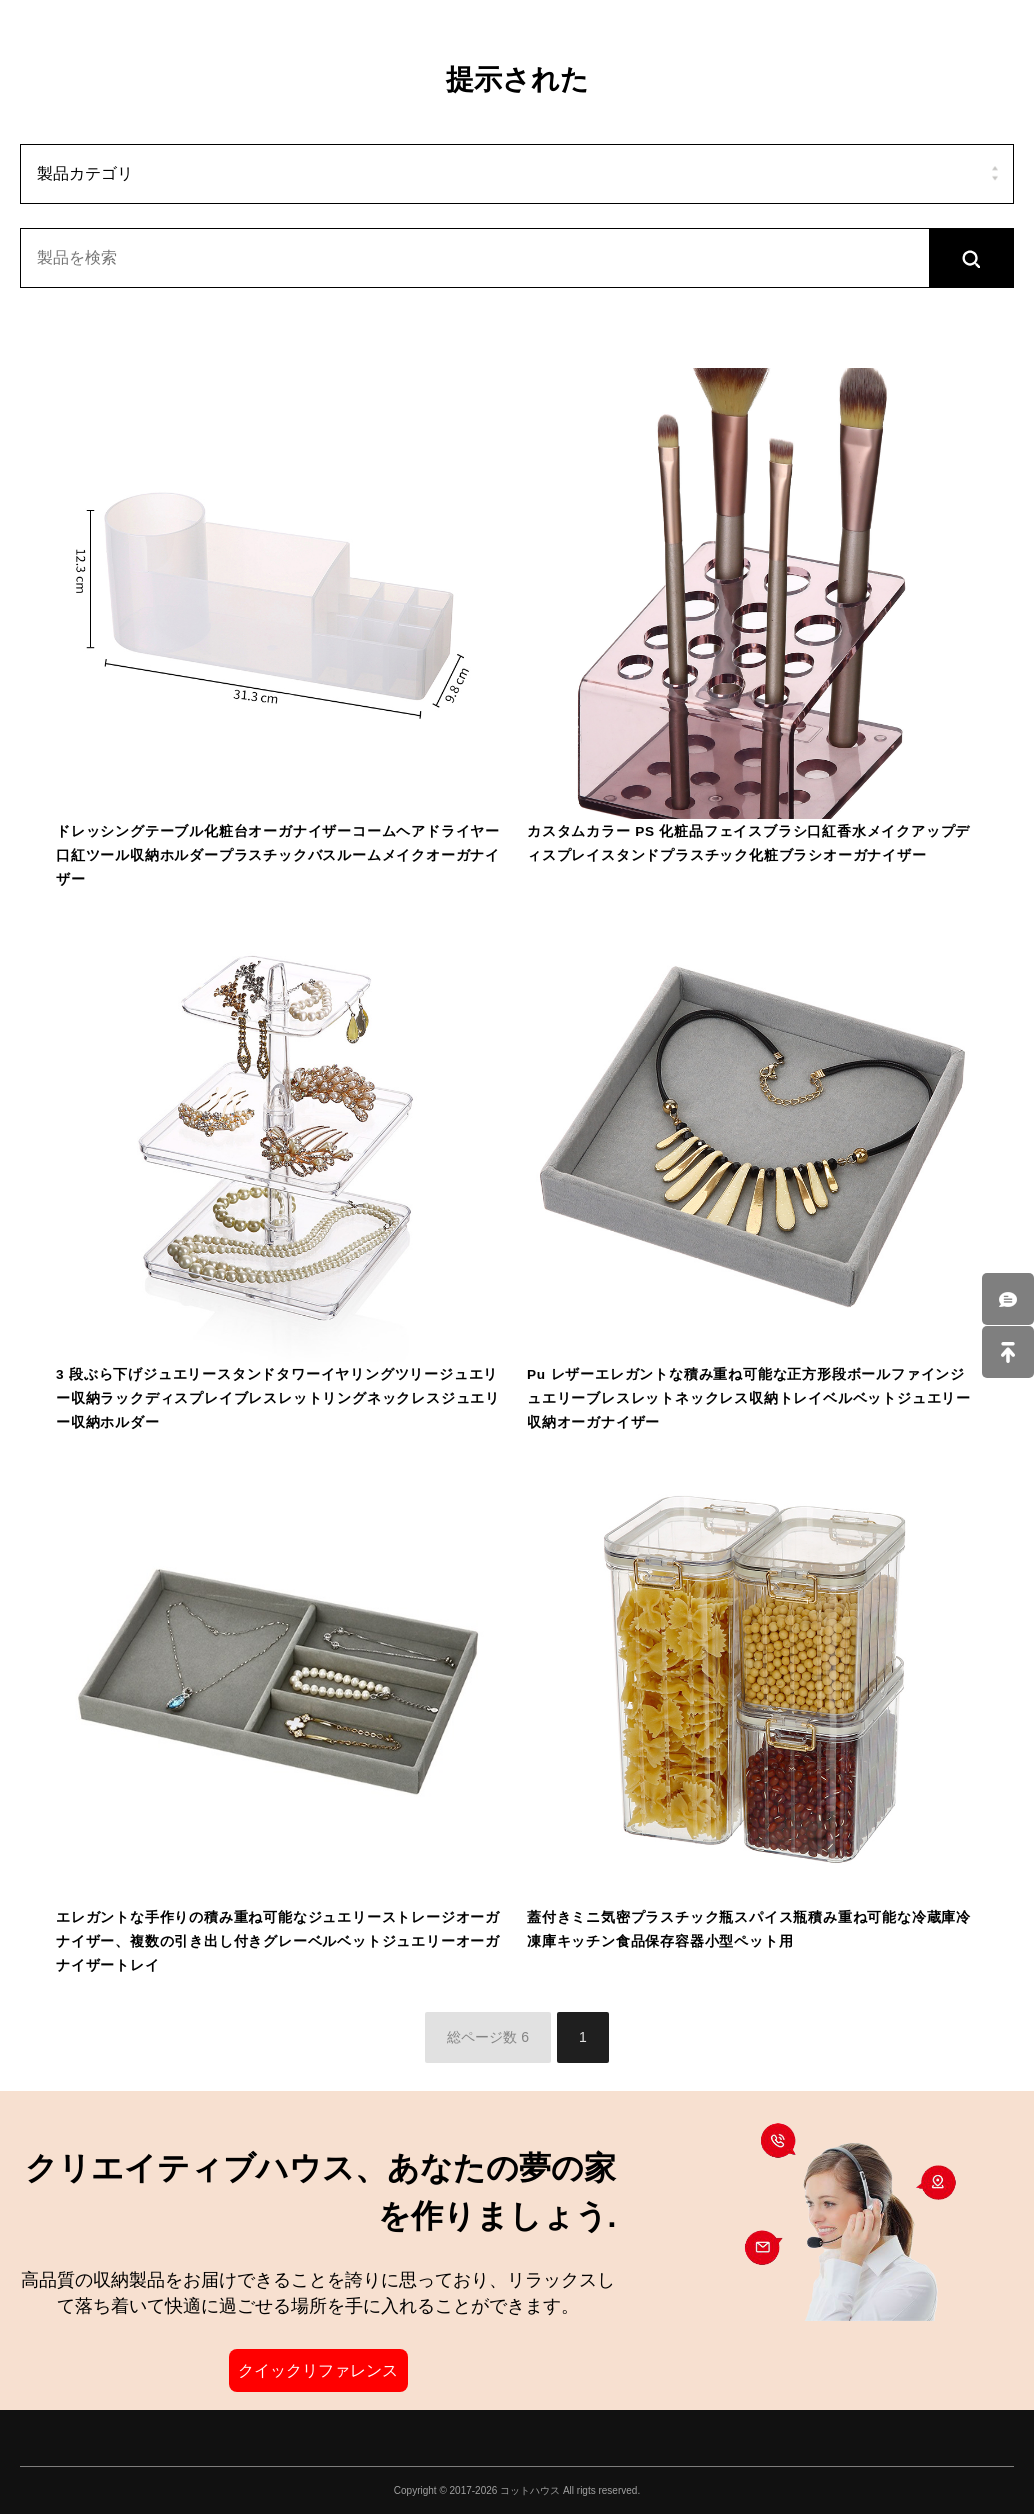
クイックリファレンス (318, 2370)
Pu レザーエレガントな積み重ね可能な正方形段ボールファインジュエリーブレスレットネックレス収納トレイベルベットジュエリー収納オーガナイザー (749, 1398)
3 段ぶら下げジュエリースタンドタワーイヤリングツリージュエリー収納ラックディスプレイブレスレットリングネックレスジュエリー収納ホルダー (278, 1398)
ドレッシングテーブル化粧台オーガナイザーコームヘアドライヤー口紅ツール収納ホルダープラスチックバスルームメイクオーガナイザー (278, 855)
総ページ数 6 (488, 2037)
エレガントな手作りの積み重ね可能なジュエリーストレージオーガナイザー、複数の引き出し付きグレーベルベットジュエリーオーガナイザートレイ (278, 1941)
